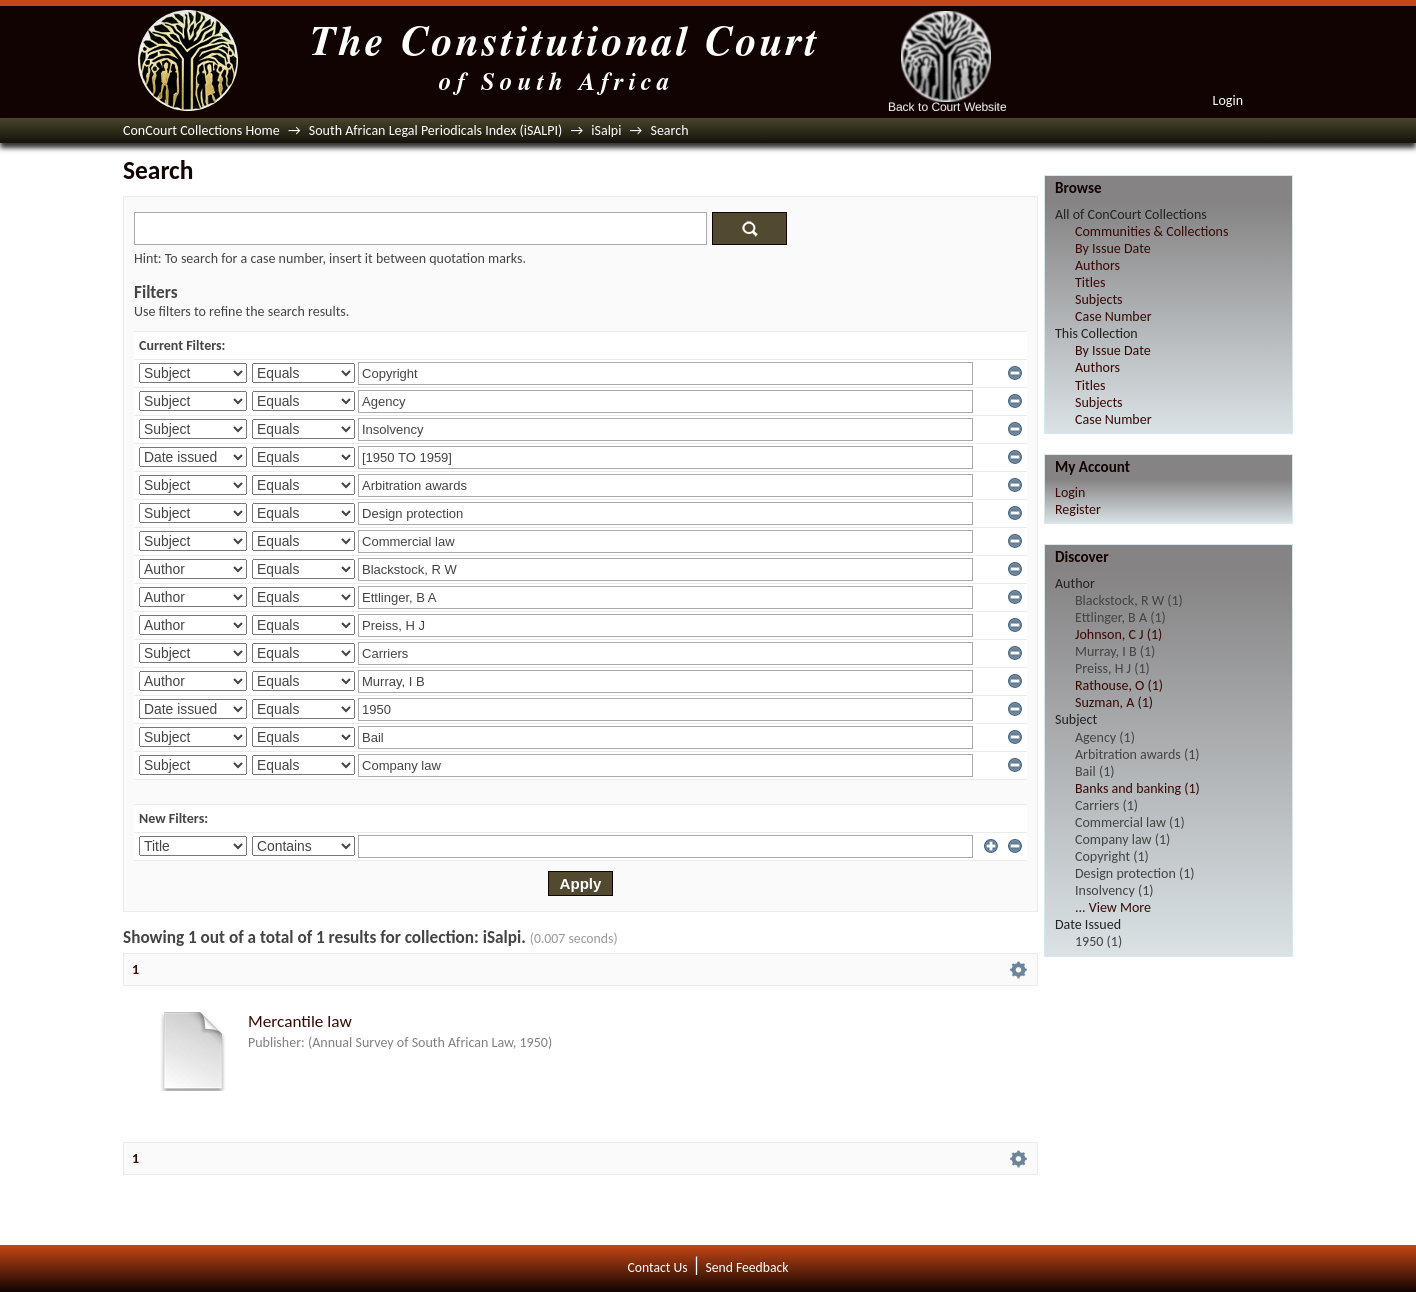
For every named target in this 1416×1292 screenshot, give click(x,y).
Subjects (1099, 299)
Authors (1097, 265)
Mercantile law (300, 1021)
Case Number (1113, 316)
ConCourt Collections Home (201, 130)
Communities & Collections (1151, 231)
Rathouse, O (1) (1119, 685)
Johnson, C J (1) (1118, 634)
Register (1078, 509)
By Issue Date (1113, 248)
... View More (1113, 907)
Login (1228, 100)
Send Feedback (746, 1267)
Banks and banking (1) (1137, 788)
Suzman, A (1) (1114, 702)
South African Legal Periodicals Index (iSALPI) (435, 130)
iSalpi (606, 130)
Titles (1090, 282)
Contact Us (658, 1267)
